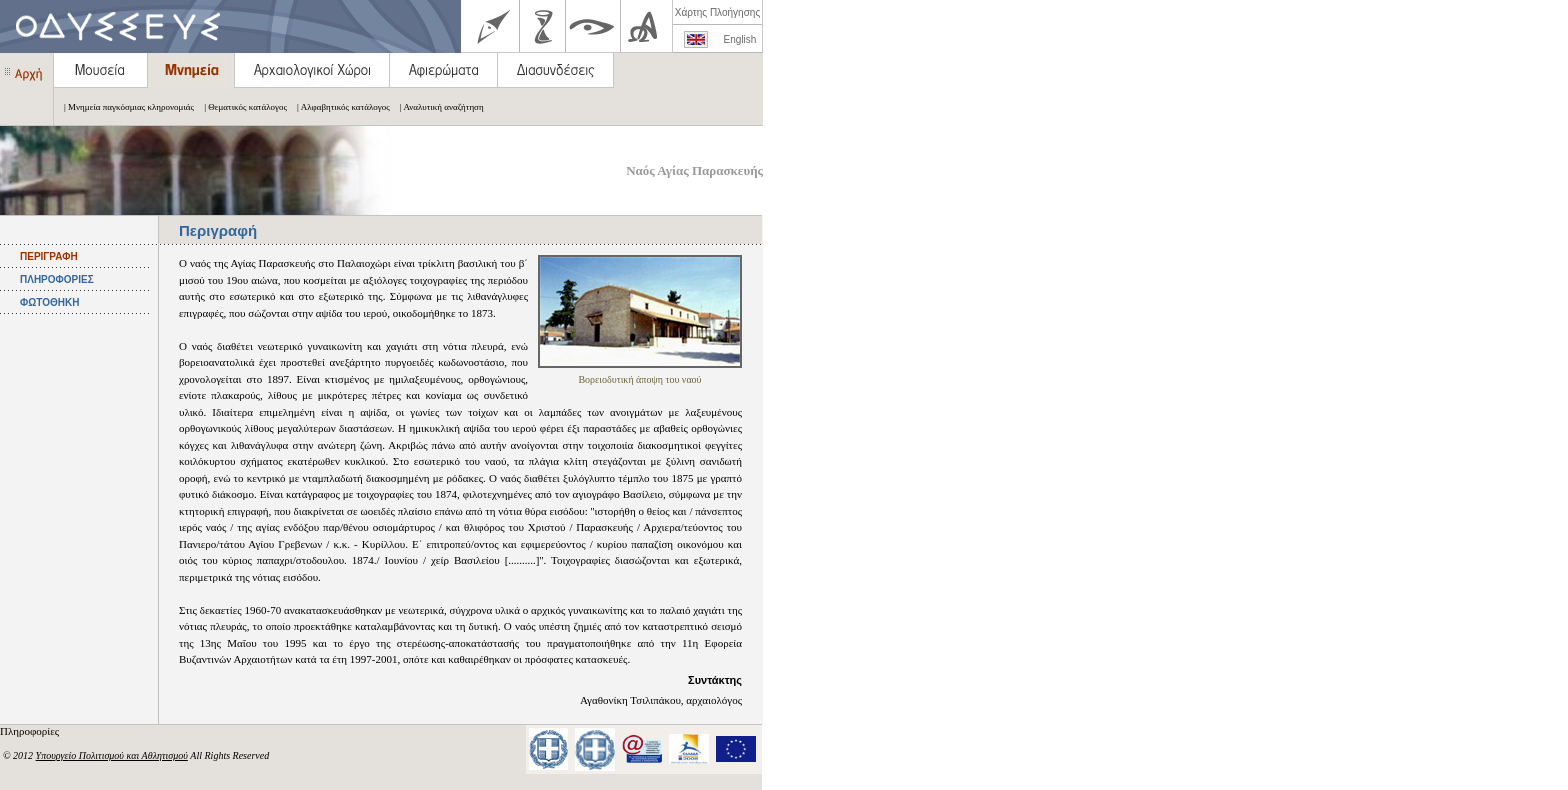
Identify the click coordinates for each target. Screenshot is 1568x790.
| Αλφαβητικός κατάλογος (338, 107)
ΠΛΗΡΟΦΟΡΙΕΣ (57, 279)
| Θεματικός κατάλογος (240, 107)
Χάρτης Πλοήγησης (717, 12)
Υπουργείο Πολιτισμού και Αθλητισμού (112, 755)
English (740, 39)
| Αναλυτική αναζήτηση (437, 107)
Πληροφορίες (31, 731)
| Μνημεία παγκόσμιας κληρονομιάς (124, 107)
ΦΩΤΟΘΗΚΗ (49, 302)
